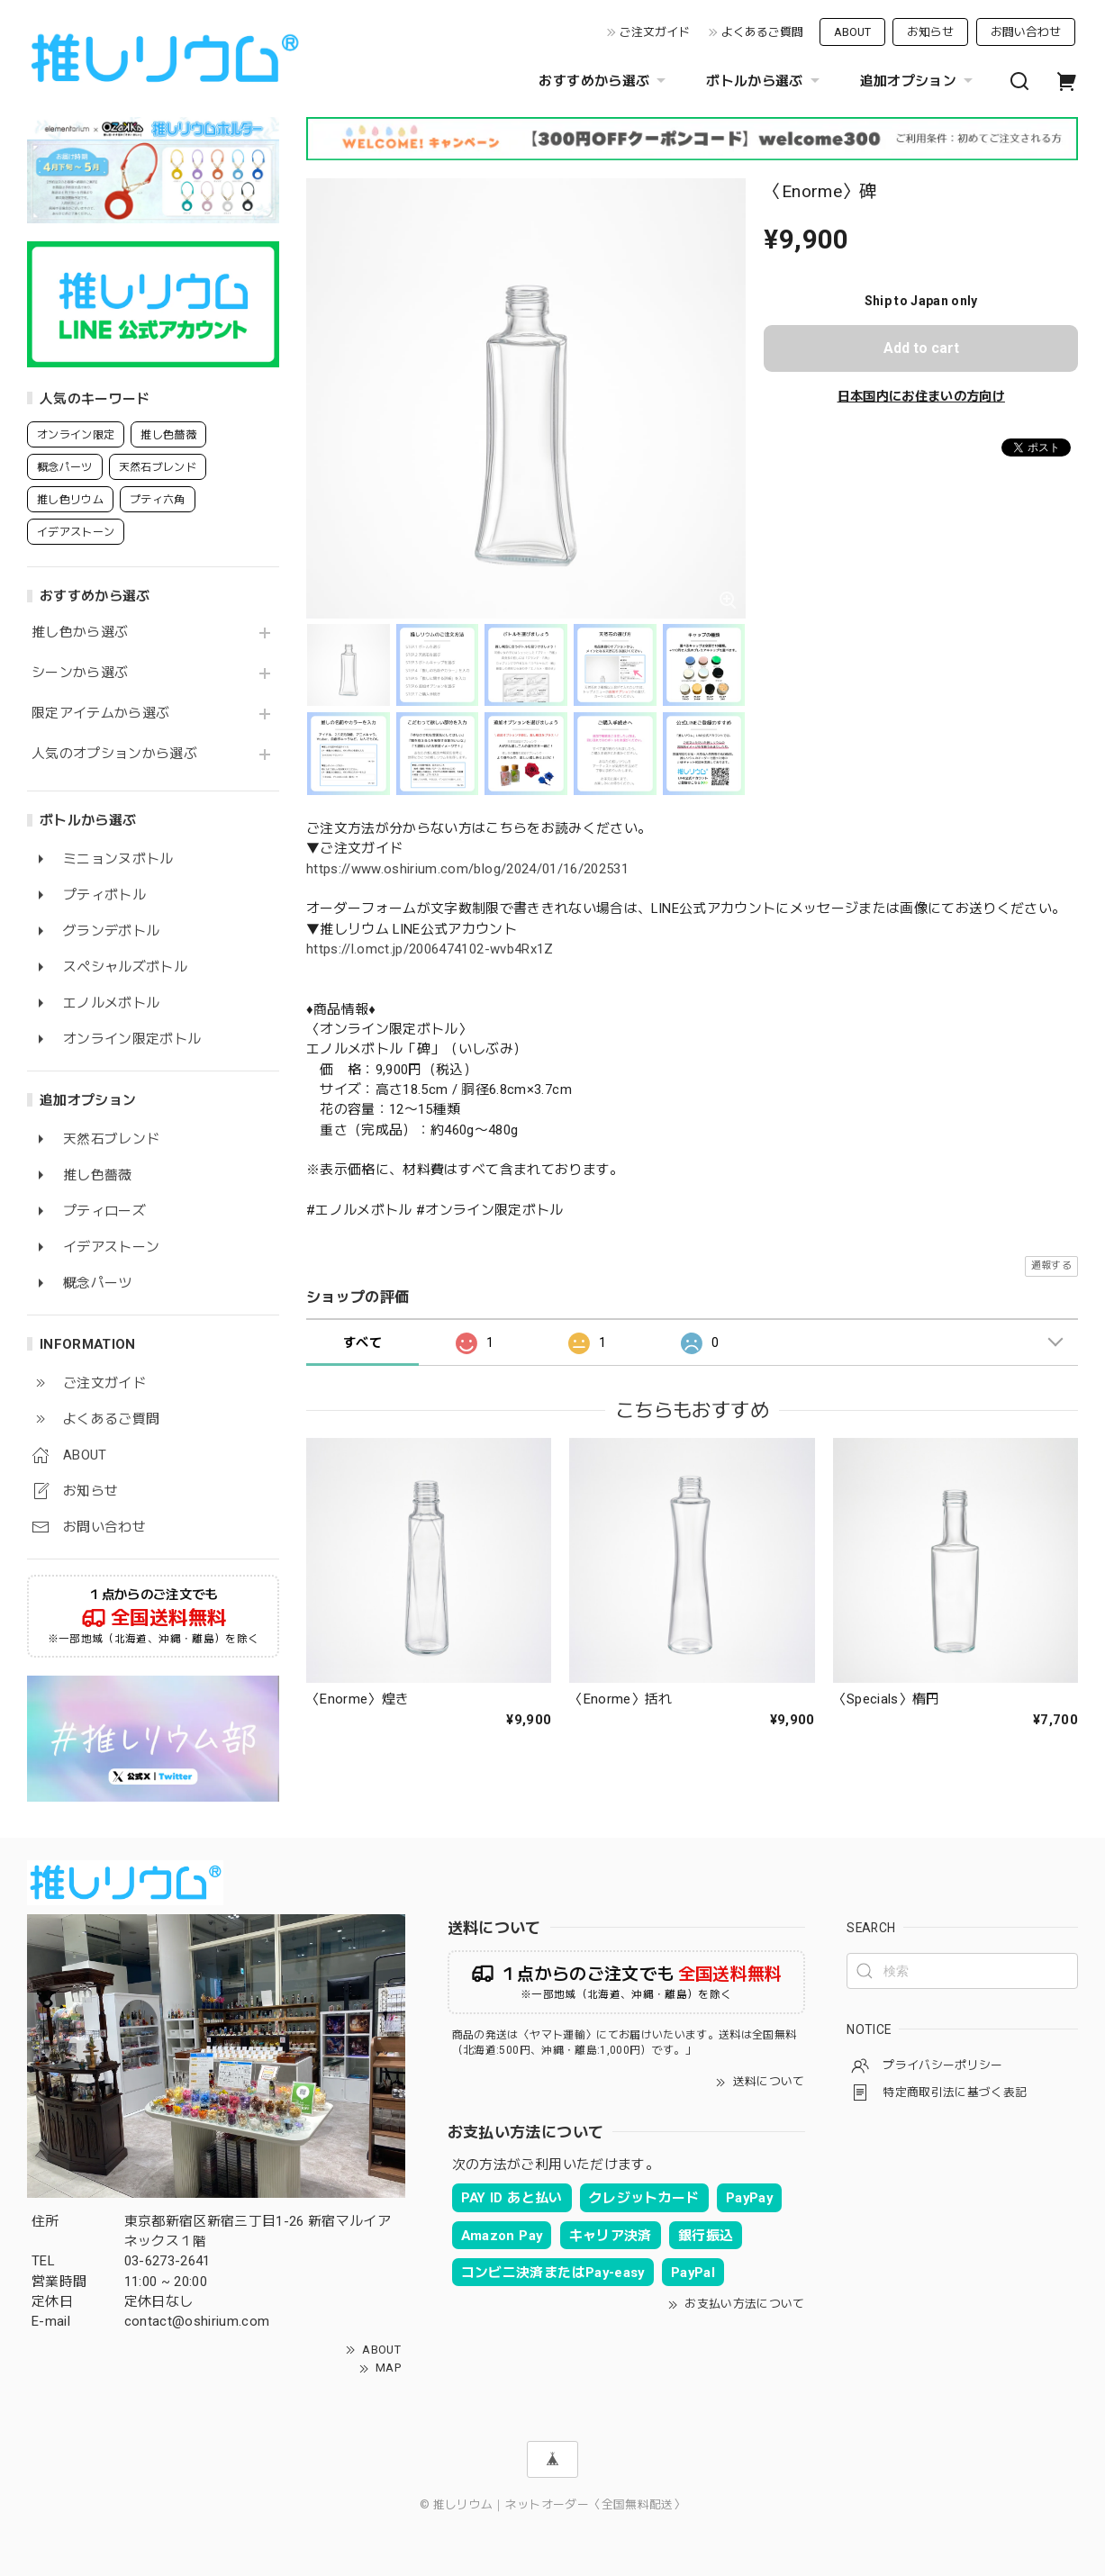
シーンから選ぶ (80, 673)
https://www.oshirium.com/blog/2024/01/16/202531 (467, 869)
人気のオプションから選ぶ (114, 754)
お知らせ (930, 32)
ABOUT (852, 32)
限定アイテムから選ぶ (100, 713)
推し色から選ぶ (80, 632)
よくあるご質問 (762, 32)
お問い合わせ (1026, 32)
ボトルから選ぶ (764, 81)
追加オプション (918, 81)
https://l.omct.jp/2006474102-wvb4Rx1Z (430, 949)
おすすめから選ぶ (604, 81)
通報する (1051, 1265)
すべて (362, 1342)
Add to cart (921, 348)
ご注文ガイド (655, 32)
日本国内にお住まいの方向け (921, 396)
